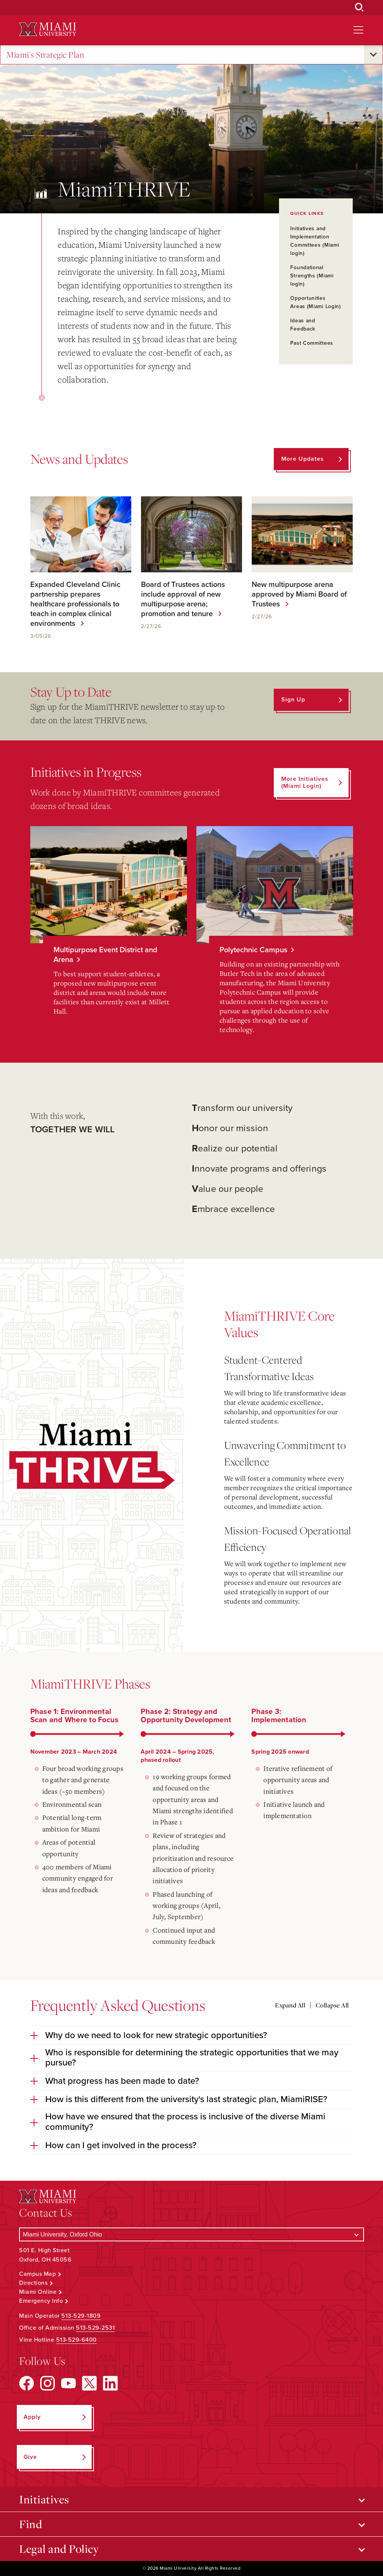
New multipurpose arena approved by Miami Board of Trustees (299, 594)
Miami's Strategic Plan (45, 55)
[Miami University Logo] (47, 29)
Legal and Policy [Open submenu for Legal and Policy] (59, 2548)
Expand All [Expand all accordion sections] (290, 2005)
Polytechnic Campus (253, 950)
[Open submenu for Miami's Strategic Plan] (373, 54)
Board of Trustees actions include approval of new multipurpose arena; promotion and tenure (183, 599)
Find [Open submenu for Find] (30, 2523)
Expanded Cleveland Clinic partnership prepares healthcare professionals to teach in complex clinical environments (75, 604)
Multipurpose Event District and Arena (105, 955)
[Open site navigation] (358, 30)
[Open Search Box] (359, 7)
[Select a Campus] (191, 2234)
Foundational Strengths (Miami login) (311, 275)
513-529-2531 (95, 2328)
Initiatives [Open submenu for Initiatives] (44, 2499)
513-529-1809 (81, 2316)
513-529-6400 (76, 2340)
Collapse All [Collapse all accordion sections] (332, 2005)
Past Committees (311, 343)
